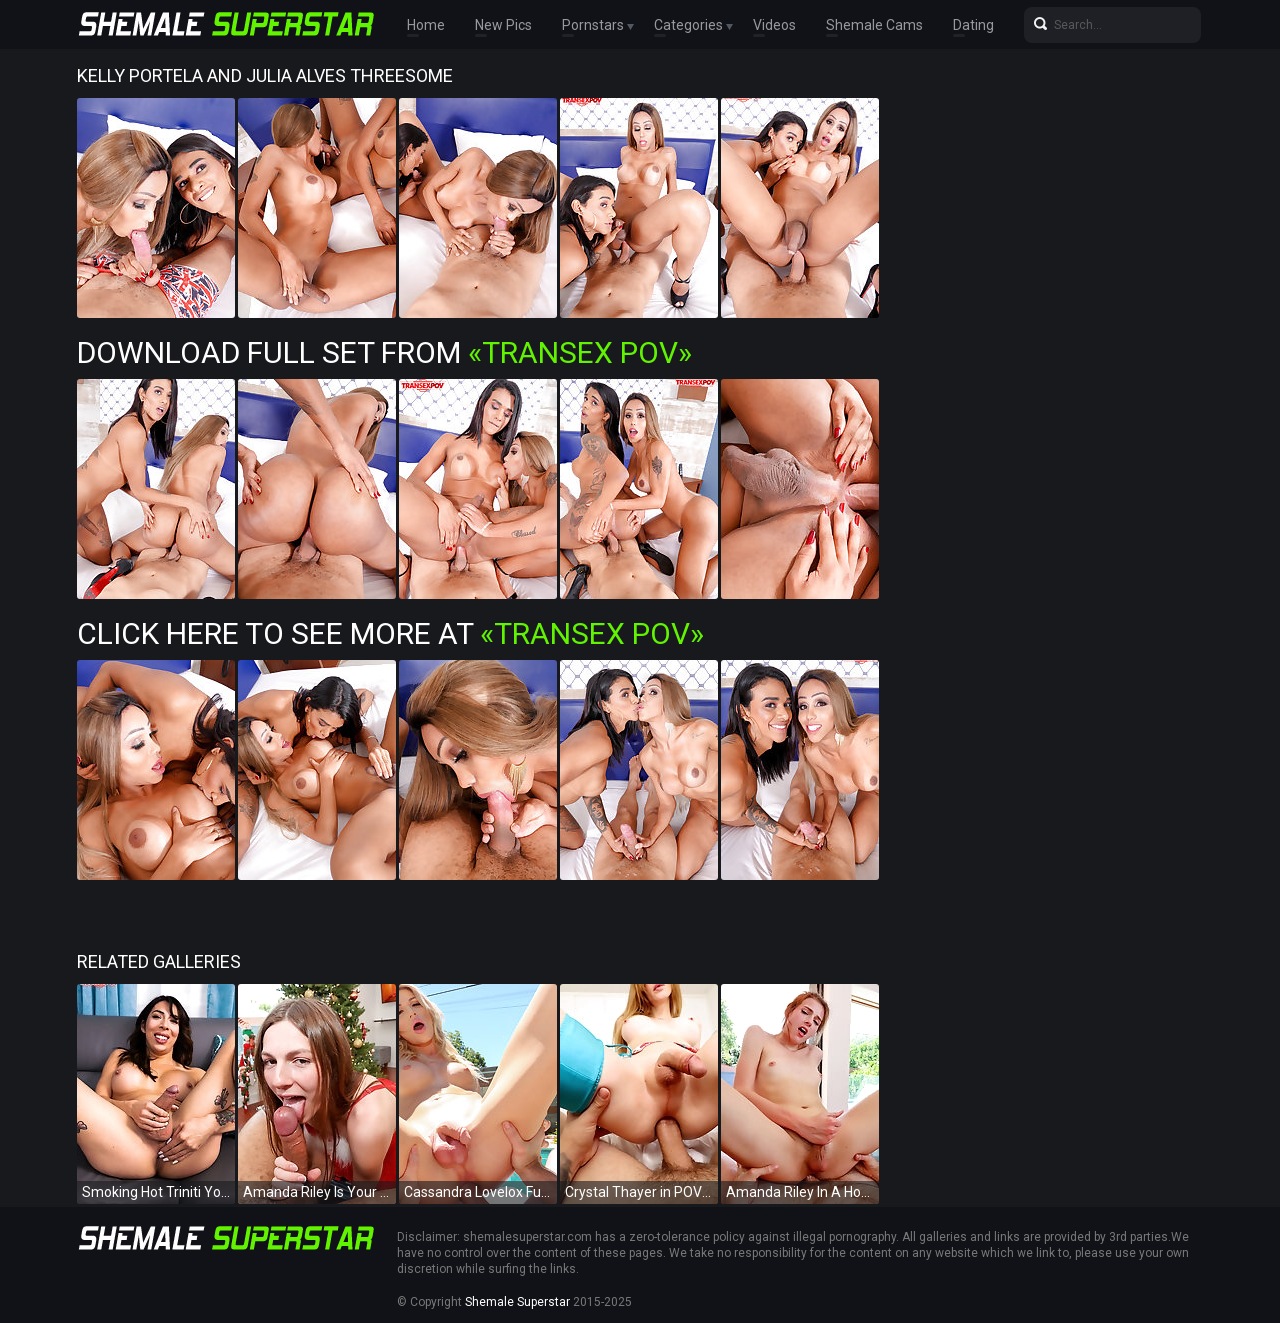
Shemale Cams (874, 25)
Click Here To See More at (390, 633)
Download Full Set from (384, 352)
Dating (973, 25)
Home (426, 25)
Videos (774, 25)
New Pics (503, 25)
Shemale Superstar (517, 1302)
